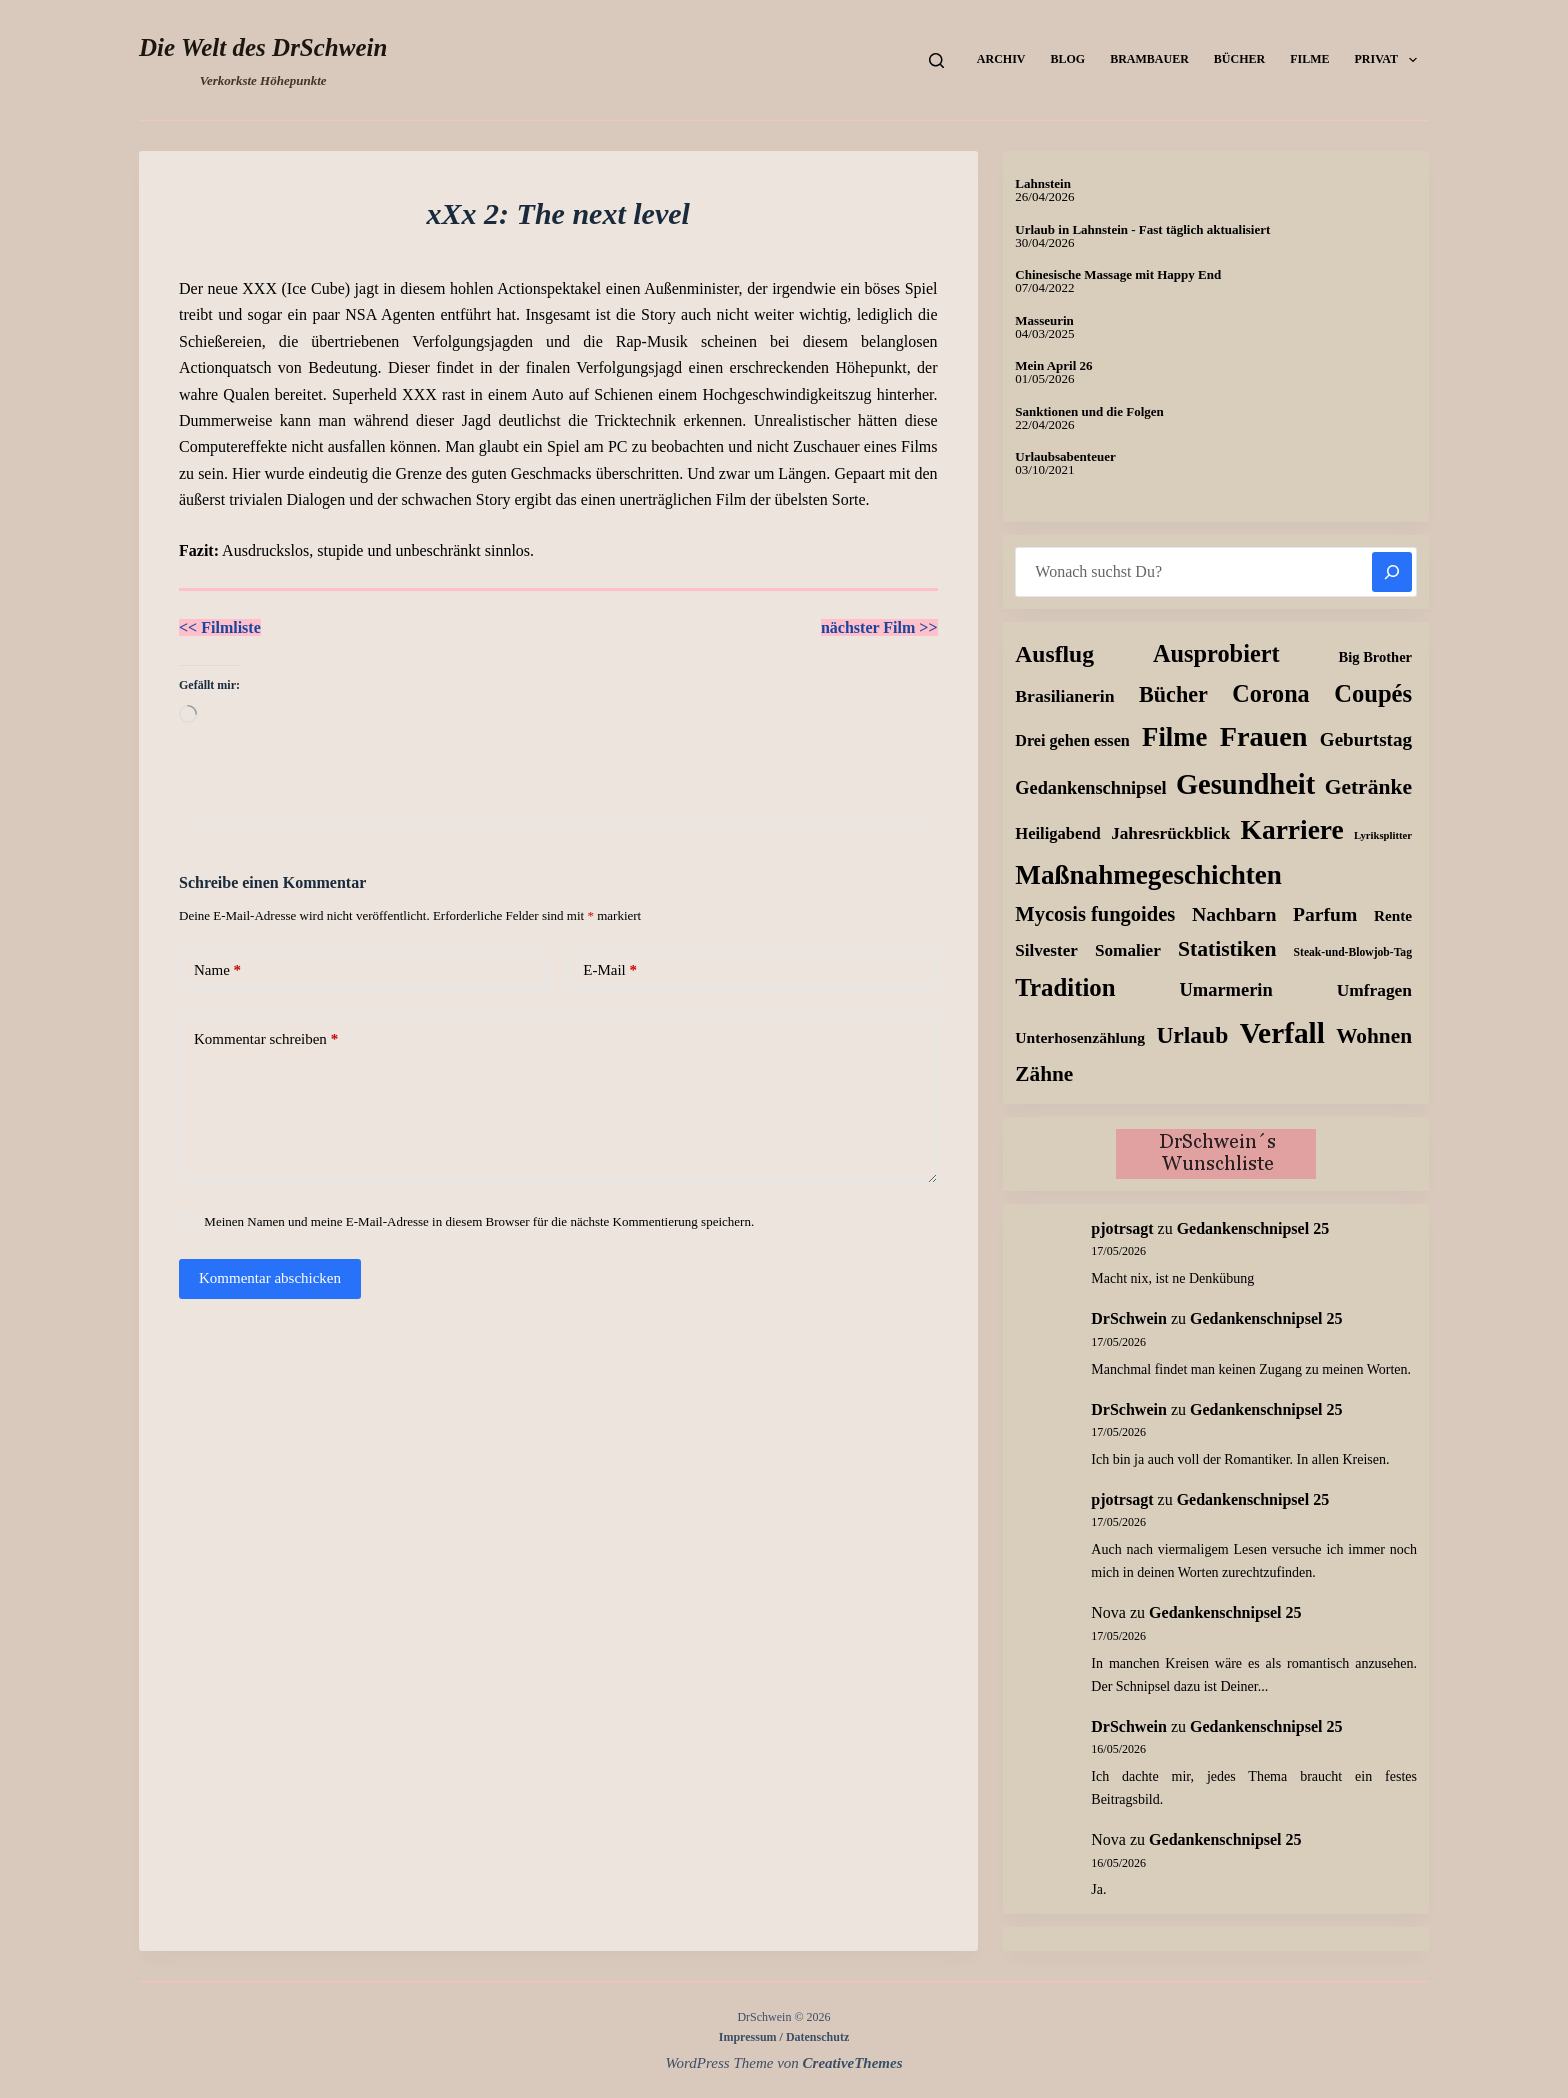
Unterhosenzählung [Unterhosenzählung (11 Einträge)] (1080, 1037)
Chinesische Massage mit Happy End (1118, 274)
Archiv (1001, 59)
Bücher (1239, 59)
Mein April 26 (1053, 365)
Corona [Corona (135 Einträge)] (1270, 693)
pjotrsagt (1122, 1228)
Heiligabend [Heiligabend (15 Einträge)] (1058, 833)
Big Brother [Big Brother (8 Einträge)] (1375, 657)
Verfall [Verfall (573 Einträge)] (1282, 1033)
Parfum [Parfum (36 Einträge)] (1325, 914)
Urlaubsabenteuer (1065, 456)
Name (217, 970)
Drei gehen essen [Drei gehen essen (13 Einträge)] (1072, 740)
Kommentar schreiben (266, 1039)
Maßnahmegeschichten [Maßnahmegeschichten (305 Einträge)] (1148, 875)
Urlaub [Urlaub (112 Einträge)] (1192, 1035)
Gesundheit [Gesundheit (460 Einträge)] (1245, 784)
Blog (1067, 59)
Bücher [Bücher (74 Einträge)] (1173, 694)
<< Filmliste (220, 627)
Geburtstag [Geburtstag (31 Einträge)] (1366, 739)
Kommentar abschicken (270, 1278)
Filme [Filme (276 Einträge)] (1174, 737)
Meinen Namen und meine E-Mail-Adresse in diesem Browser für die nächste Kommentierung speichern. (479, 1221)
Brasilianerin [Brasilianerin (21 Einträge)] (1064, 696)
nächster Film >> (879, 627)
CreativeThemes (853, 2063)
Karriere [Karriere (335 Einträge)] (1292, 830)
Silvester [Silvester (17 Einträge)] (1046, 950)
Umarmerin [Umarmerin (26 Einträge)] (1226, 990)
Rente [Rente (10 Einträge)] (1393, 915)
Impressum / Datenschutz (784, 2037)
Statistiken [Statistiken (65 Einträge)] (1227, 949)
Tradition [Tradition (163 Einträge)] (1065, 987)
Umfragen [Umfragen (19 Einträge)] (1374, 990)
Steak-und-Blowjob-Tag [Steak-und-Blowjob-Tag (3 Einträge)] (1353, 952)
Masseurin (1044, 320)
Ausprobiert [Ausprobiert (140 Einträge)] (1216, 653)
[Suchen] (936, 60)
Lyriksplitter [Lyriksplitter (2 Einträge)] (1383, 835)
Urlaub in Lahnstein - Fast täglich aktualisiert (1142, 229)
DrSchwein (1129, 1318)
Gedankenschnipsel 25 (1253, 1228)
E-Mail (610, 970)
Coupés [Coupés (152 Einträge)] (1373, 693)
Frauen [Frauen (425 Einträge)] (1264, 736)
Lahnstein (1043, 183)
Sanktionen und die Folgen (1089, 411)
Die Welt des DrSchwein (263, 47)
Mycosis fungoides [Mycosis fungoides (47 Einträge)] (1095, 914)
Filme (1309, 59)
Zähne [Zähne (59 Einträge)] (1044, 1074)
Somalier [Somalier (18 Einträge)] (1128, 950)
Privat (1390, 60)
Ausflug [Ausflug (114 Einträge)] (1054, 654)
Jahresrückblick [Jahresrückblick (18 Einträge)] (1170, 833)
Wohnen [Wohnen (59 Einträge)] (1374, 1036)
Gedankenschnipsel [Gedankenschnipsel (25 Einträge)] (1090, 788)
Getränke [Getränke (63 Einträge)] (1368, 787)
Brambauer (1149, 59)
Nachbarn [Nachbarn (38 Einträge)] (1234, 914)
